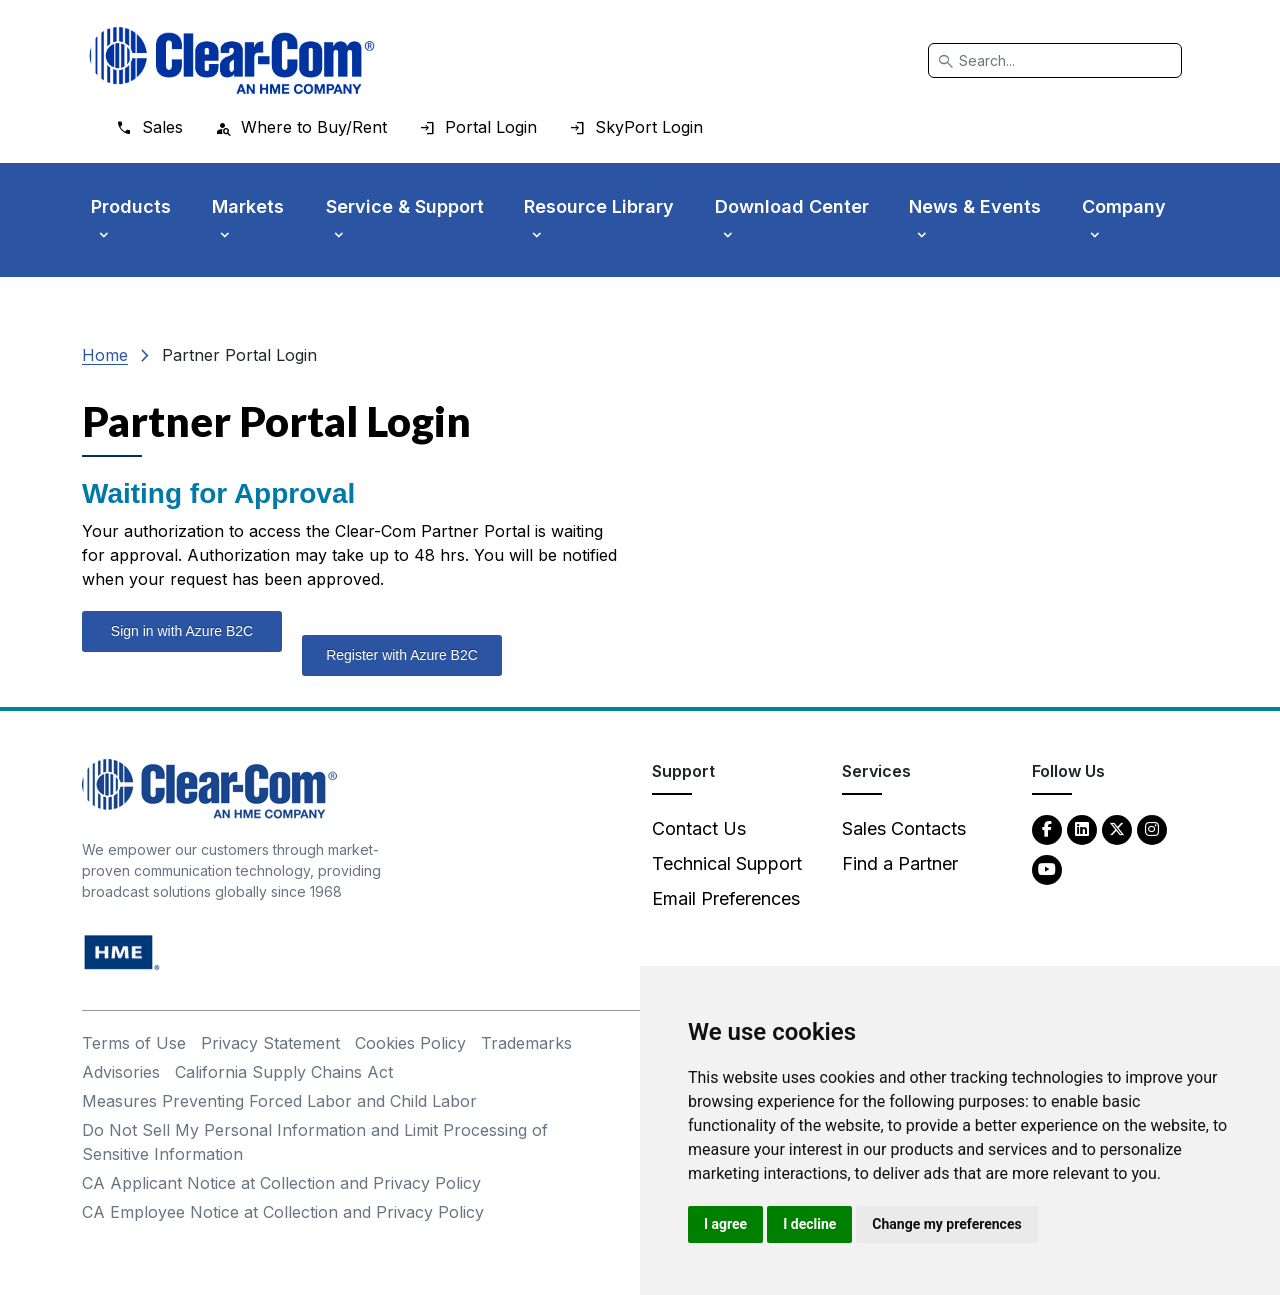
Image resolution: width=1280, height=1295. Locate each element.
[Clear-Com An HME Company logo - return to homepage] (209, 787)
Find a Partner (900, 863)
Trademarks (526, 1043)
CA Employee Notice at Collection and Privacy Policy (283, 1212)
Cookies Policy (410, 1043)
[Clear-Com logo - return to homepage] (232, 60)
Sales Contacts (904, 828)
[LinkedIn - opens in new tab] (1082, 828)
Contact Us (699, 828)
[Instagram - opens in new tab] (1152, 828)
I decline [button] (809, 1224)
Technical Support (727, 863)
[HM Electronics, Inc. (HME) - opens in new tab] (122, 951)
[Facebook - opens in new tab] (1047, 828)
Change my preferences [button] (946, 1224)
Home (105, 355)
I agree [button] (725, 1224)
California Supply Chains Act (284, 1072)
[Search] (1055, 60)
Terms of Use (134, 1043)
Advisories (121, 1072)
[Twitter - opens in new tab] (1117, 828)
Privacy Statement (270, 1043)
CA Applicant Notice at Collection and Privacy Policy (281, 1183)
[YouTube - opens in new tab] (1047, 868)
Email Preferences (726, 898)
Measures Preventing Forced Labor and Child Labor (279, 1101)
